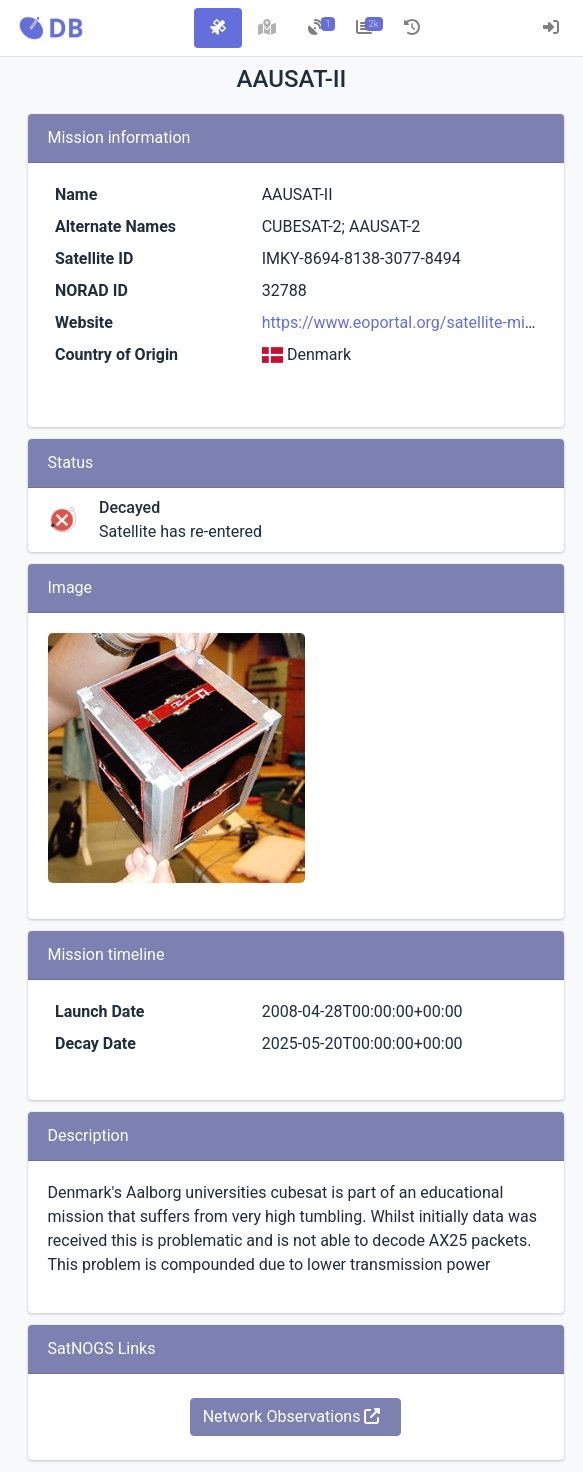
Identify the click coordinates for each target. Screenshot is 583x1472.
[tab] (218, 28)
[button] (51, 28)
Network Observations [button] (292, 1416)
